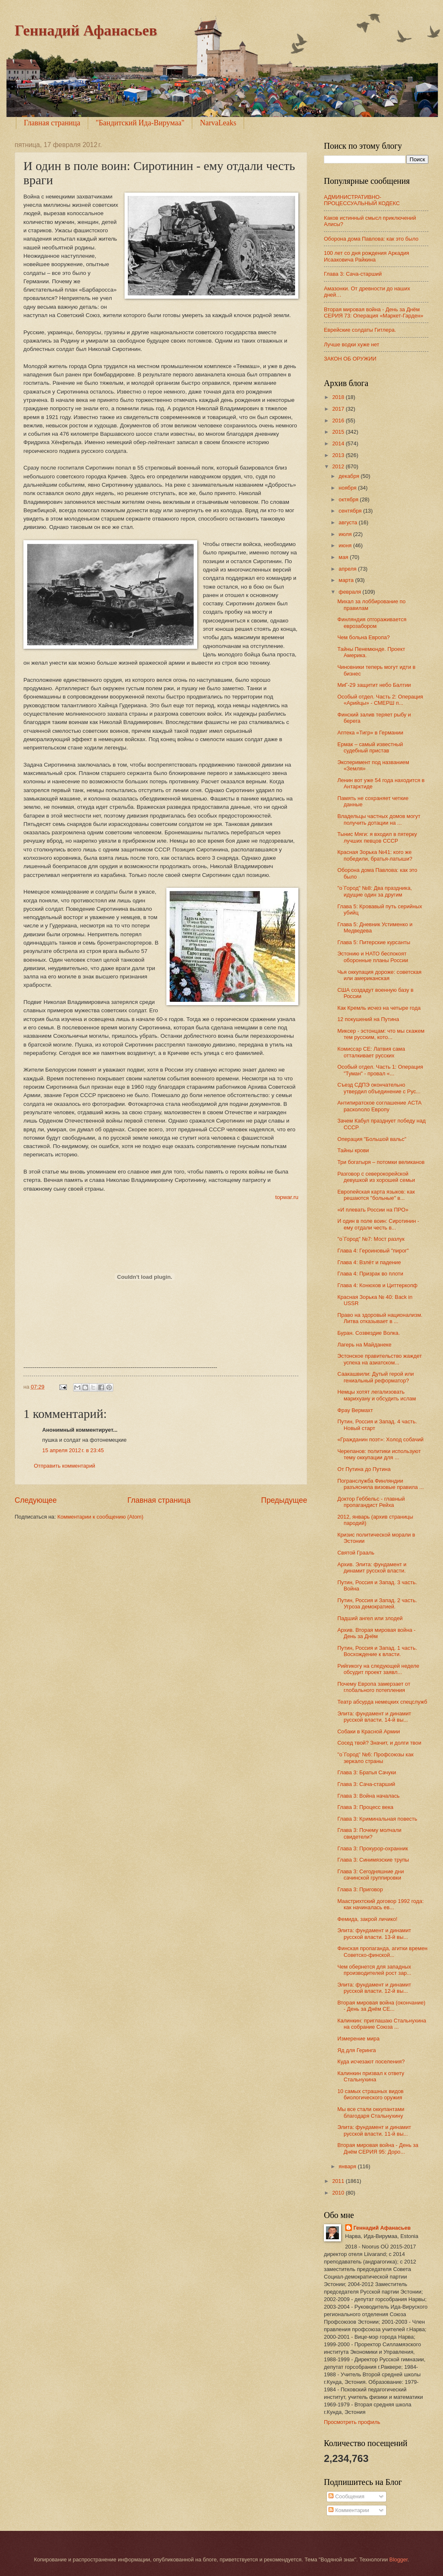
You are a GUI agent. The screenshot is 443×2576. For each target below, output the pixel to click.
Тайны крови (353, 1150)
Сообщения (346, 2496)
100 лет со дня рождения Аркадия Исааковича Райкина (366, 256)
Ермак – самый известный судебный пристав (370, 747)
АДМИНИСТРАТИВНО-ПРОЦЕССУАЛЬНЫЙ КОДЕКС (362, 200)
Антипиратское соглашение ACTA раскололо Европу (379, 1106)
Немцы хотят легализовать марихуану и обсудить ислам (376, 1395)
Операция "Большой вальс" (371, 1139)
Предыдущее (284, 1500)
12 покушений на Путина (368, 1019)
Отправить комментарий (64, 1466)
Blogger (399, 2559)
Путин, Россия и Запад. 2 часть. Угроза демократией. (377, 1603)
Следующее (36, 1500)
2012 (339, 466)
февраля (350, 592)
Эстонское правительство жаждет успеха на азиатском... (379, 1359)
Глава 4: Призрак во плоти (370, 1273)
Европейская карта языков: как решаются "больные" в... (376, 1195)
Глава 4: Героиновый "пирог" (373, 1250)
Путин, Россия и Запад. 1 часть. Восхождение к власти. (377, 1651)
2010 (339, 2193)
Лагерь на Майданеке (364, 1344)
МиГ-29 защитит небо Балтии (374, 685)
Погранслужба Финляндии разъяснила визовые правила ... (380, 1484)
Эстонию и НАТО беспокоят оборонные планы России (372, 956)
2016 (339, 420)
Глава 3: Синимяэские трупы (373, 1860)
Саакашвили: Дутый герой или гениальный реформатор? (375, 1377)
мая (344, 557)
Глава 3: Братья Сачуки (366, 1772)
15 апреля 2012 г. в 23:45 (73, 1450)
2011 (339, 2181)
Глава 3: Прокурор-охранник (372, 1848)
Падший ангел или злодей (369, 1618)
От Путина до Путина (363, 1469)
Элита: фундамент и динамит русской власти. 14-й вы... (374, 1716)
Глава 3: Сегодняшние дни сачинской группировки (370, 1874)
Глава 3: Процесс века (365, 1807)
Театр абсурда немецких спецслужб (382, 1702)
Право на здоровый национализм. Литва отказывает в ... (380, 1318)
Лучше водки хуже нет (351, 344)
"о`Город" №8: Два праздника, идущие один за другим (374, 891)
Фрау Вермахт (355, 1410)
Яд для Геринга (356, 2050)
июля (346, 534)
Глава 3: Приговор (360, 1889)
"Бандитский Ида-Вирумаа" (140, 123)
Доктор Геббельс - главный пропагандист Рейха (371, 1502)
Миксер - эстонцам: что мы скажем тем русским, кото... (380, 1034)
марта (347, 580)
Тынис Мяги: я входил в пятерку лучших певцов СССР (377, 837)
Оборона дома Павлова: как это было (371, 239)
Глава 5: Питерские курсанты (373, 942)
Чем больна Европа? (363, 637)
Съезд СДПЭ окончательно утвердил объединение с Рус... (378, 1088)
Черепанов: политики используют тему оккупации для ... (379, 1454)
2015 (339, 432)
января (348, 2166)
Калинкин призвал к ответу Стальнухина (370, 2076)
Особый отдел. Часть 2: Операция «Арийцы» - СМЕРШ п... (380, 700)
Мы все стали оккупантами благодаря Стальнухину (370, 2112)
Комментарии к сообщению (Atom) (100, 1517)
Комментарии (348, 2510)
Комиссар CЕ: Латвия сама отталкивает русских (371, 1052)
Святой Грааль (355, 1553)
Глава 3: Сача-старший (353, 274)
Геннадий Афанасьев (86, 30)
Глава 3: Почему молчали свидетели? (369, 1833)
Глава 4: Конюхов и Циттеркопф (377, 1285)
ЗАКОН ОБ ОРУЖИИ (350, 359)
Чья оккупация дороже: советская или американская (379, 975)
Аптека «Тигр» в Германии (370, 732)
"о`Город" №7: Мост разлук (371, 1239)
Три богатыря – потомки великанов (381, 1162)
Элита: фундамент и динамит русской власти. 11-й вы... (374, 2130)
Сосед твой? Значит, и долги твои (379, 1743)
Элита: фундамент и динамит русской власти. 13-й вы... (374, 1933)
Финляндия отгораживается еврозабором (371, 622)
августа (349, 522)
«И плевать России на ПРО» (372, 1210)
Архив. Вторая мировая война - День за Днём (376, 1633)
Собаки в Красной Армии (368, 1731)
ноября (348, 488)
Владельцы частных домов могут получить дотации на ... (378, 819)
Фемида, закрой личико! (367, 1919)
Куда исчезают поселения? (371, 2061)
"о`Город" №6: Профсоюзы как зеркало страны (375, 1757)
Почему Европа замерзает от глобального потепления (373, 1687)
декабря (350, 476)
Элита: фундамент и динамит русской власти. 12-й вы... (374, 1988)
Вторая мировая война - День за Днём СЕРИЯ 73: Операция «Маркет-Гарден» (373, 312)
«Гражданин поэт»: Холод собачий (380, 1439)
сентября (351, 511)
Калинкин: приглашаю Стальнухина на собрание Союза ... (381, 2023)
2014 (339, 443)
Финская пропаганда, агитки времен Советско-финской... (382, 1951)
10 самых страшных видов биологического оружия (370, 2094)
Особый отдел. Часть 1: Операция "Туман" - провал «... (380, 1070)
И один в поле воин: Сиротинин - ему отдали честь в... (378, 1224)
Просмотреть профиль (352, 2422)
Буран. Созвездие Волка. (368, 1333)
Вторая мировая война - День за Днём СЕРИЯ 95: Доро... (377, 2148)
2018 (339, 397)
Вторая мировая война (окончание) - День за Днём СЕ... (381, 2005)
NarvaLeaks (218, 123)
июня (346, 545)
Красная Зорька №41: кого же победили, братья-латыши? (374, 855)
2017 (339, 409)
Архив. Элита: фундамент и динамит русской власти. (371, 1567)
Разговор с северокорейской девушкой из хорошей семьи (376, 1177)
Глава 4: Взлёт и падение (369, 1262)
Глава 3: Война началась (368, 1796)
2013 (339, 455)
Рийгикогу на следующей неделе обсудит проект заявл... (378, 1669)
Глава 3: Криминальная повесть (377, 1819)
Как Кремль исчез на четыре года (378, 1008)
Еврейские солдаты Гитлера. (360, 330)
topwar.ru (286, 1197)
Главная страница (52, 123)
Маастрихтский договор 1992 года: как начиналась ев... (380, 1904)
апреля (348, 569)
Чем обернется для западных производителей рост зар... (374, 1970)
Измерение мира (358, 2038)
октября (349, 499)
